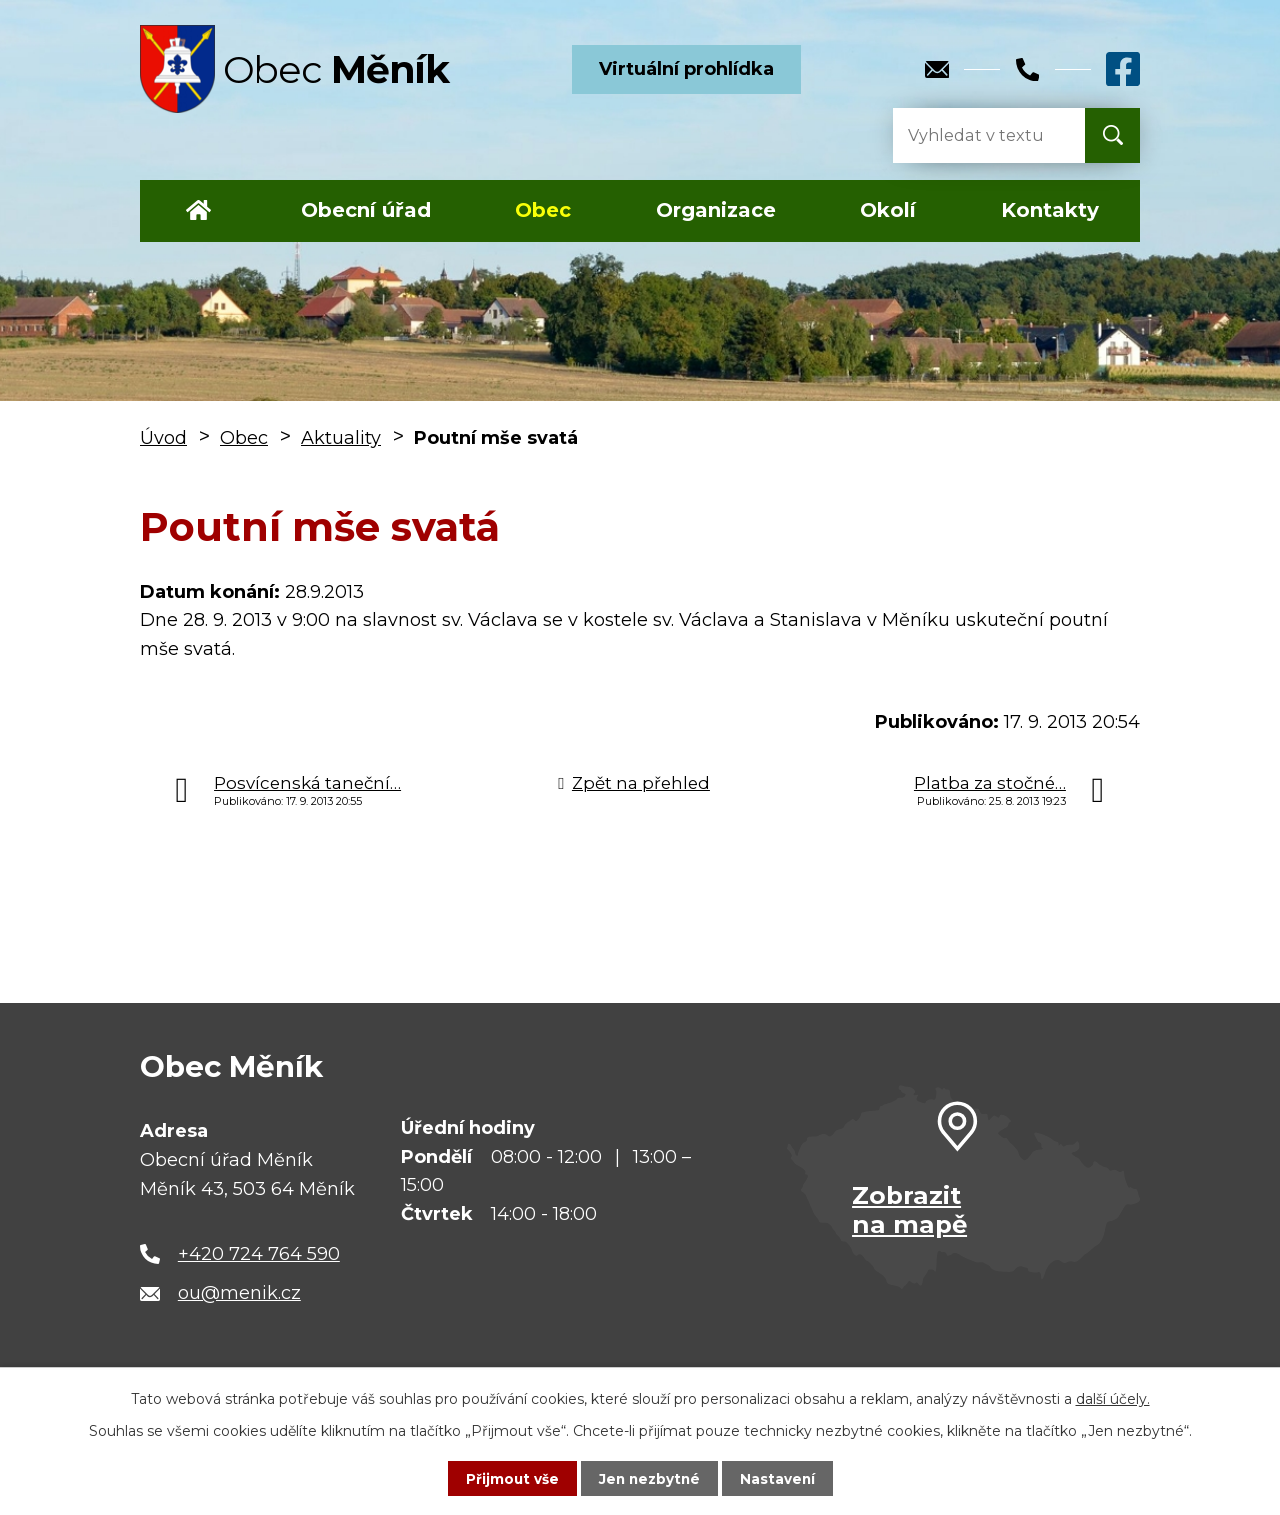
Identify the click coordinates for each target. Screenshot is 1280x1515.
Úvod (198, 211)
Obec (543, 210)
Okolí (888, 210)
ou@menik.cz (239, 1293)
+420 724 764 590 (259, 1254)
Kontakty (1050, 210)
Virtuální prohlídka (686, 69)
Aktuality (341, 438)
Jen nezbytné (649, 1478)
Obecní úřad (366, 210)
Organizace (716, 210)
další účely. (1113, 1398)
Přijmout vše (510, 1478)
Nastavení (780, 1478)
